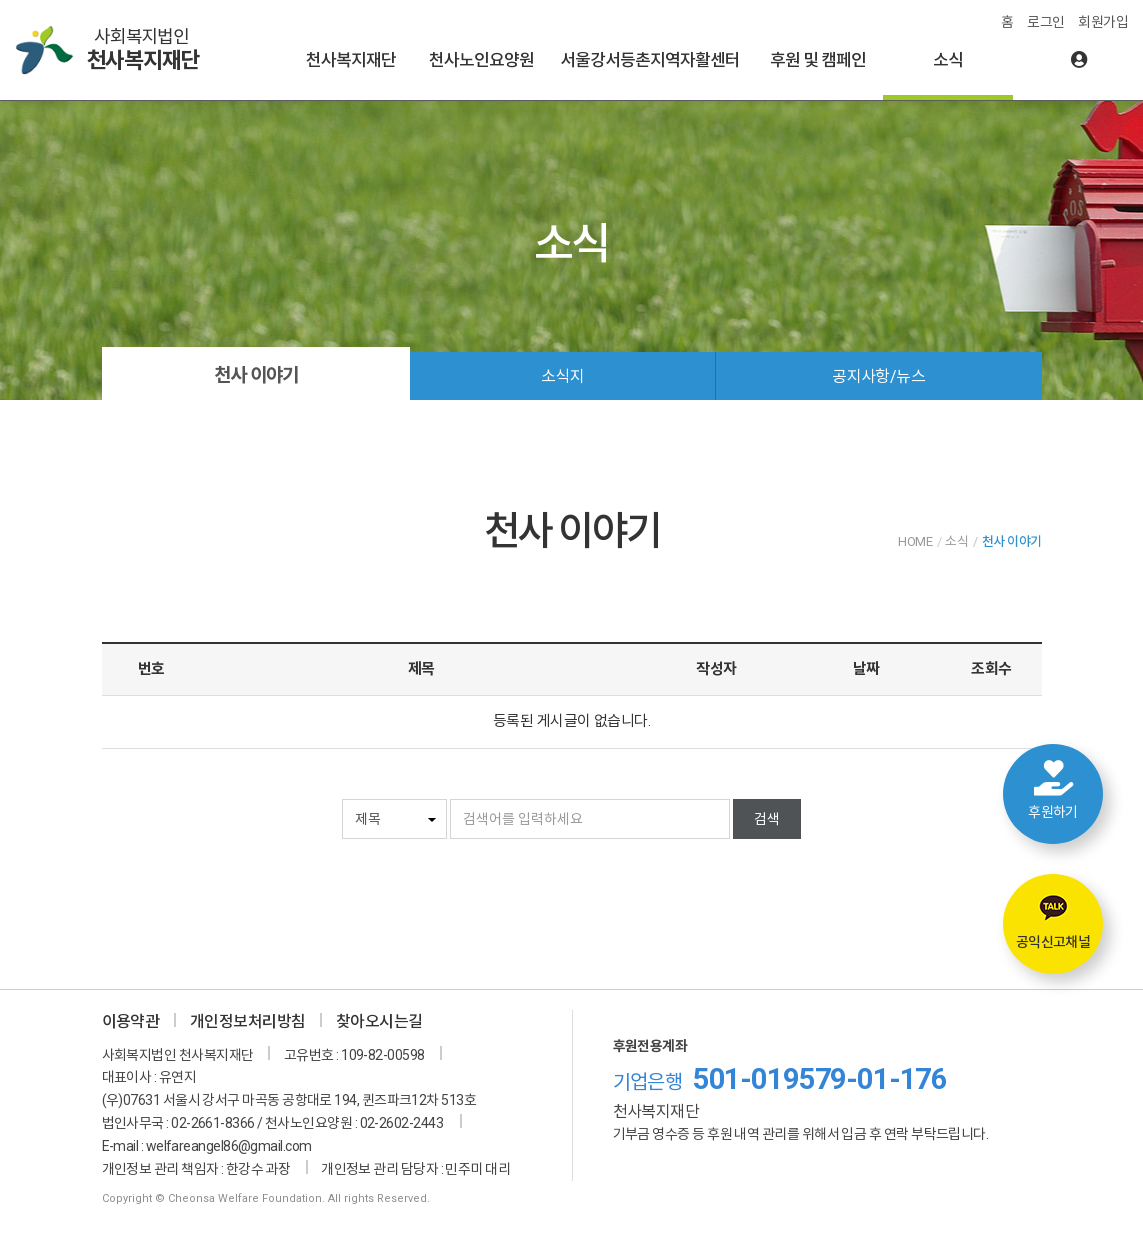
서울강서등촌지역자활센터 (650, 60)
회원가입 (1103, 22)
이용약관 (131, 1021)
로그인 (1045, 22)
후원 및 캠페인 (818, 60)
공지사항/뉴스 (878, 376)
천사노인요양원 (481, 60)
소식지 (562, 376)
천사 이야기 (255, 375)
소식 (948, 60)
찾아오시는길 (379, 1021)
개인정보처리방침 (248, 1021)
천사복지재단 (351, 60)
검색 (767, 819)
